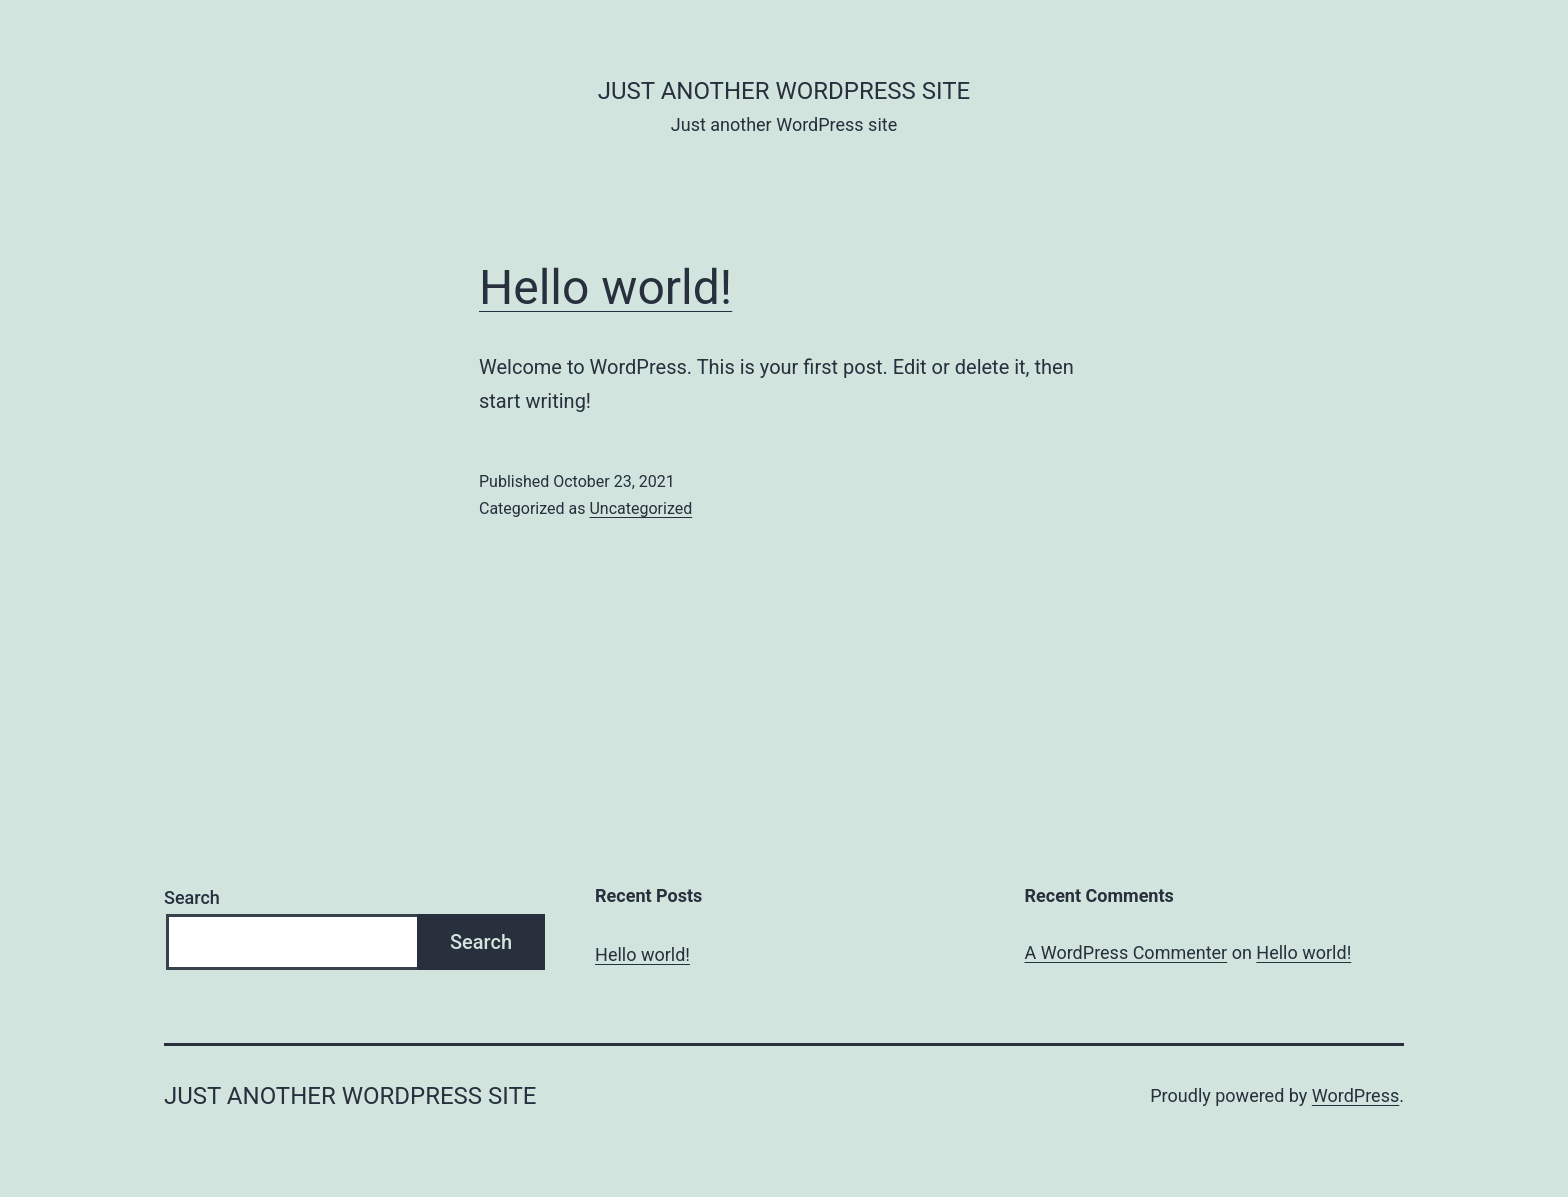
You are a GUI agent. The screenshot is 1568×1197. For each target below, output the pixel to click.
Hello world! (605, 287)
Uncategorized (640, 508)
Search (192, 897)
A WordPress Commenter (1126, 952)
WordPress (1355, 1095)
